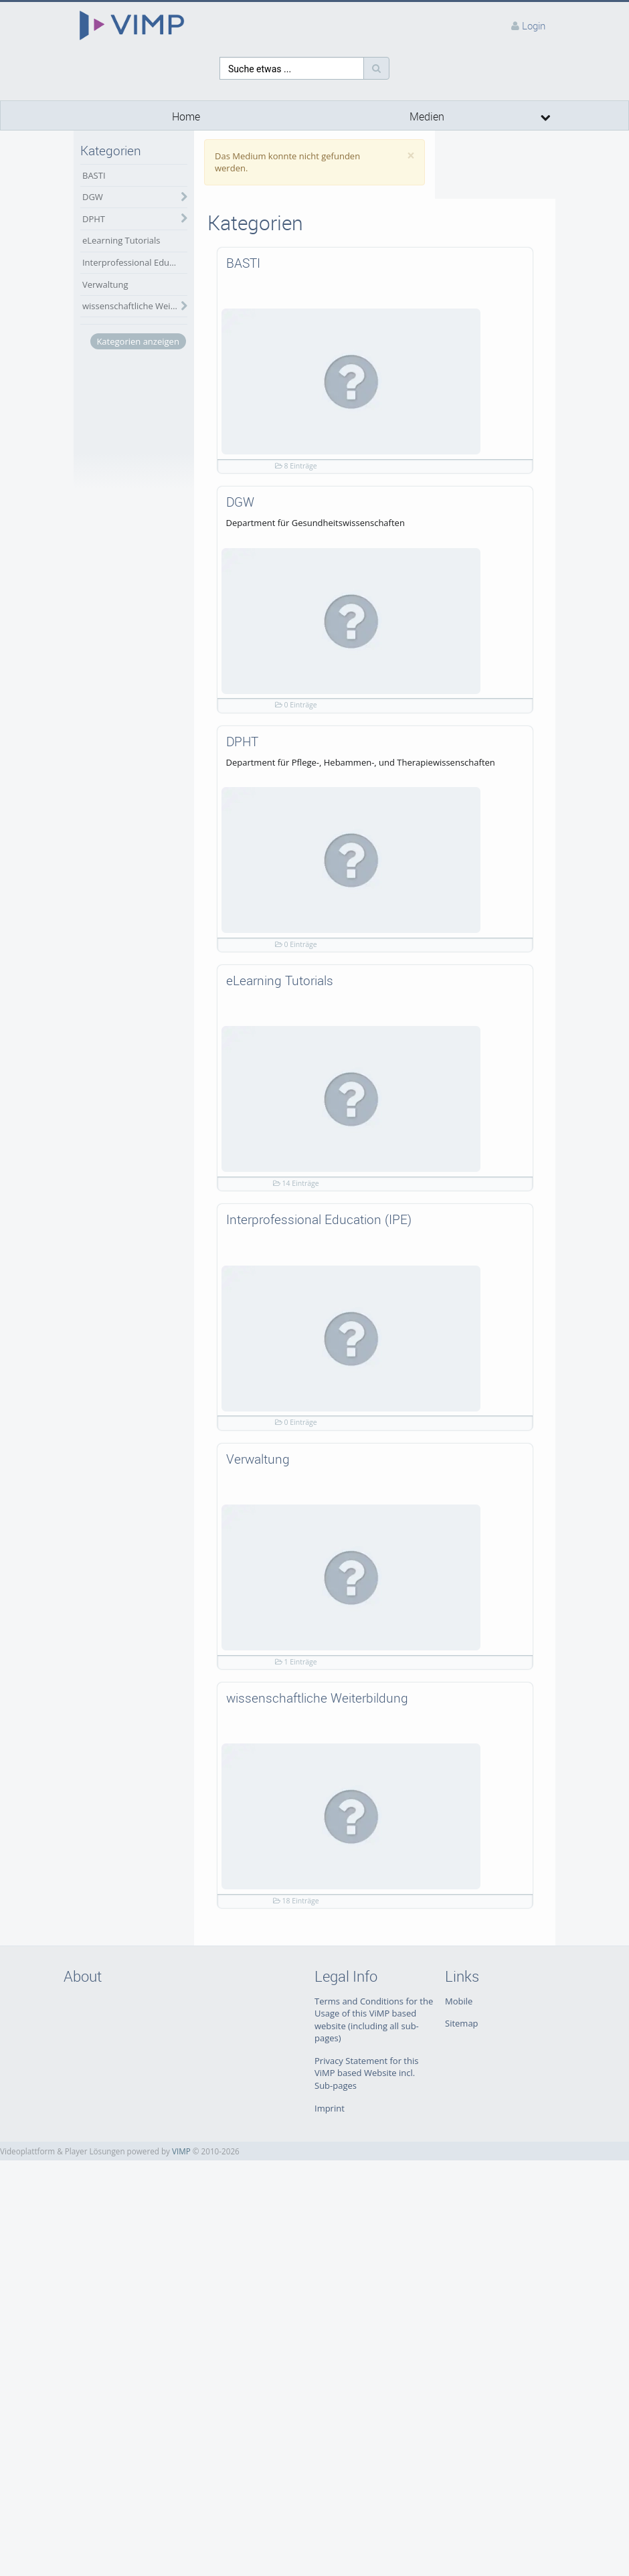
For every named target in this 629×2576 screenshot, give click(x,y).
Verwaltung (105, 284)
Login (533, 25)
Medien (427, 117)
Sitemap (461, 2023)
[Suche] (376, 68)
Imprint (329, 2108)
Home (186, 117)
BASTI (94, 175)
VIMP (181, 2151)
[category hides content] (180, 197)
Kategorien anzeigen (137, 341)
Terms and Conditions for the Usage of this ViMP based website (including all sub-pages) (373, 2020)
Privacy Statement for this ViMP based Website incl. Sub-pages (366, 2073)
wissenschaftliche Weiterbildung (134, 306)
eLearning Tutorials (121, 240)
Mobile (458, 2001)
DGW (92, 197)
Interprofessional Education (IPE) (134, 262)
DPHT (93, 219)
